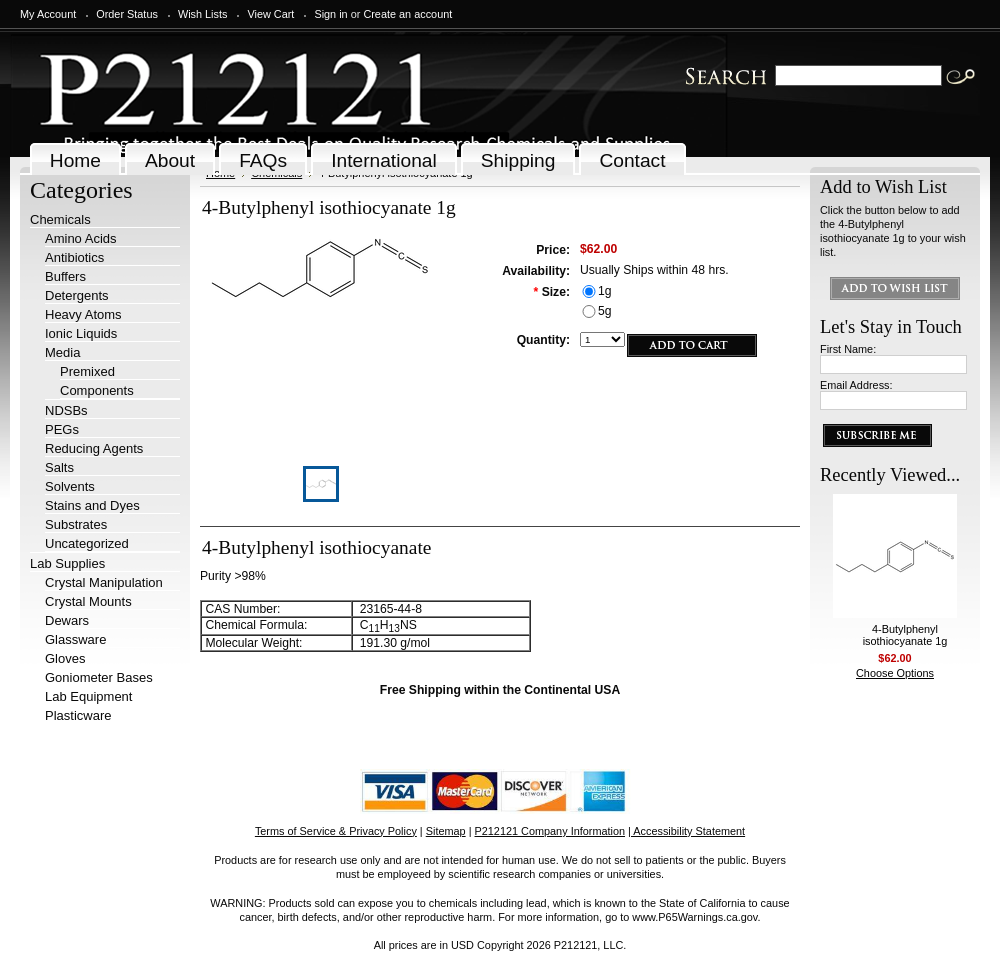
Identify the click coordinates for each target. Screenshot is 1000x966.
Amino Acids (81, 238)
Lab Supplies (67, 563)
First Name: (848, 349)
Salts (59, 467)
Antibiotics (74, 257)
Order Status (127, 14)
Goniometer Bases (99, 677)
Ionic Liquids (81, 333)
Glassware (75, 639)
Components (97, 390)
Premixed (87, 371)
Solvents (70, 486)
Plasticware (78, 715)
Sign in (330, 14)
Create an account (407, 14)
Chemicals (60, 219)
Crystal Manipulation (104, 582)
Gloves (65, 658)
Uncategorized (87, 543)
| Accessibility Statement (686, 831)
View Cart (270, 14)
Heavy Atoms (83, 314)
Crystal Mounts (88, 601)
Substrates (76, 524)
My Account (48, 14)
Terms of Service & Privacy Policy (336, 831)
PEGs (62, 429)
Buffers (65, 276)
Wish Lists (203, 14)
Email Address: (856, 385)
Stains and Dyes (92, 505)
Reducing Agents (94, 448)
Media (62, 352)
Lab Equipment (88, 696)
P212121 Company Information (550, 831)
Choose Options (895, 673)
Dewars (67, 620)
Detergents (77, 295)
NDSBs (66, 410)
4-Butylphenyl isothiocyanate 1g (905, 635)
